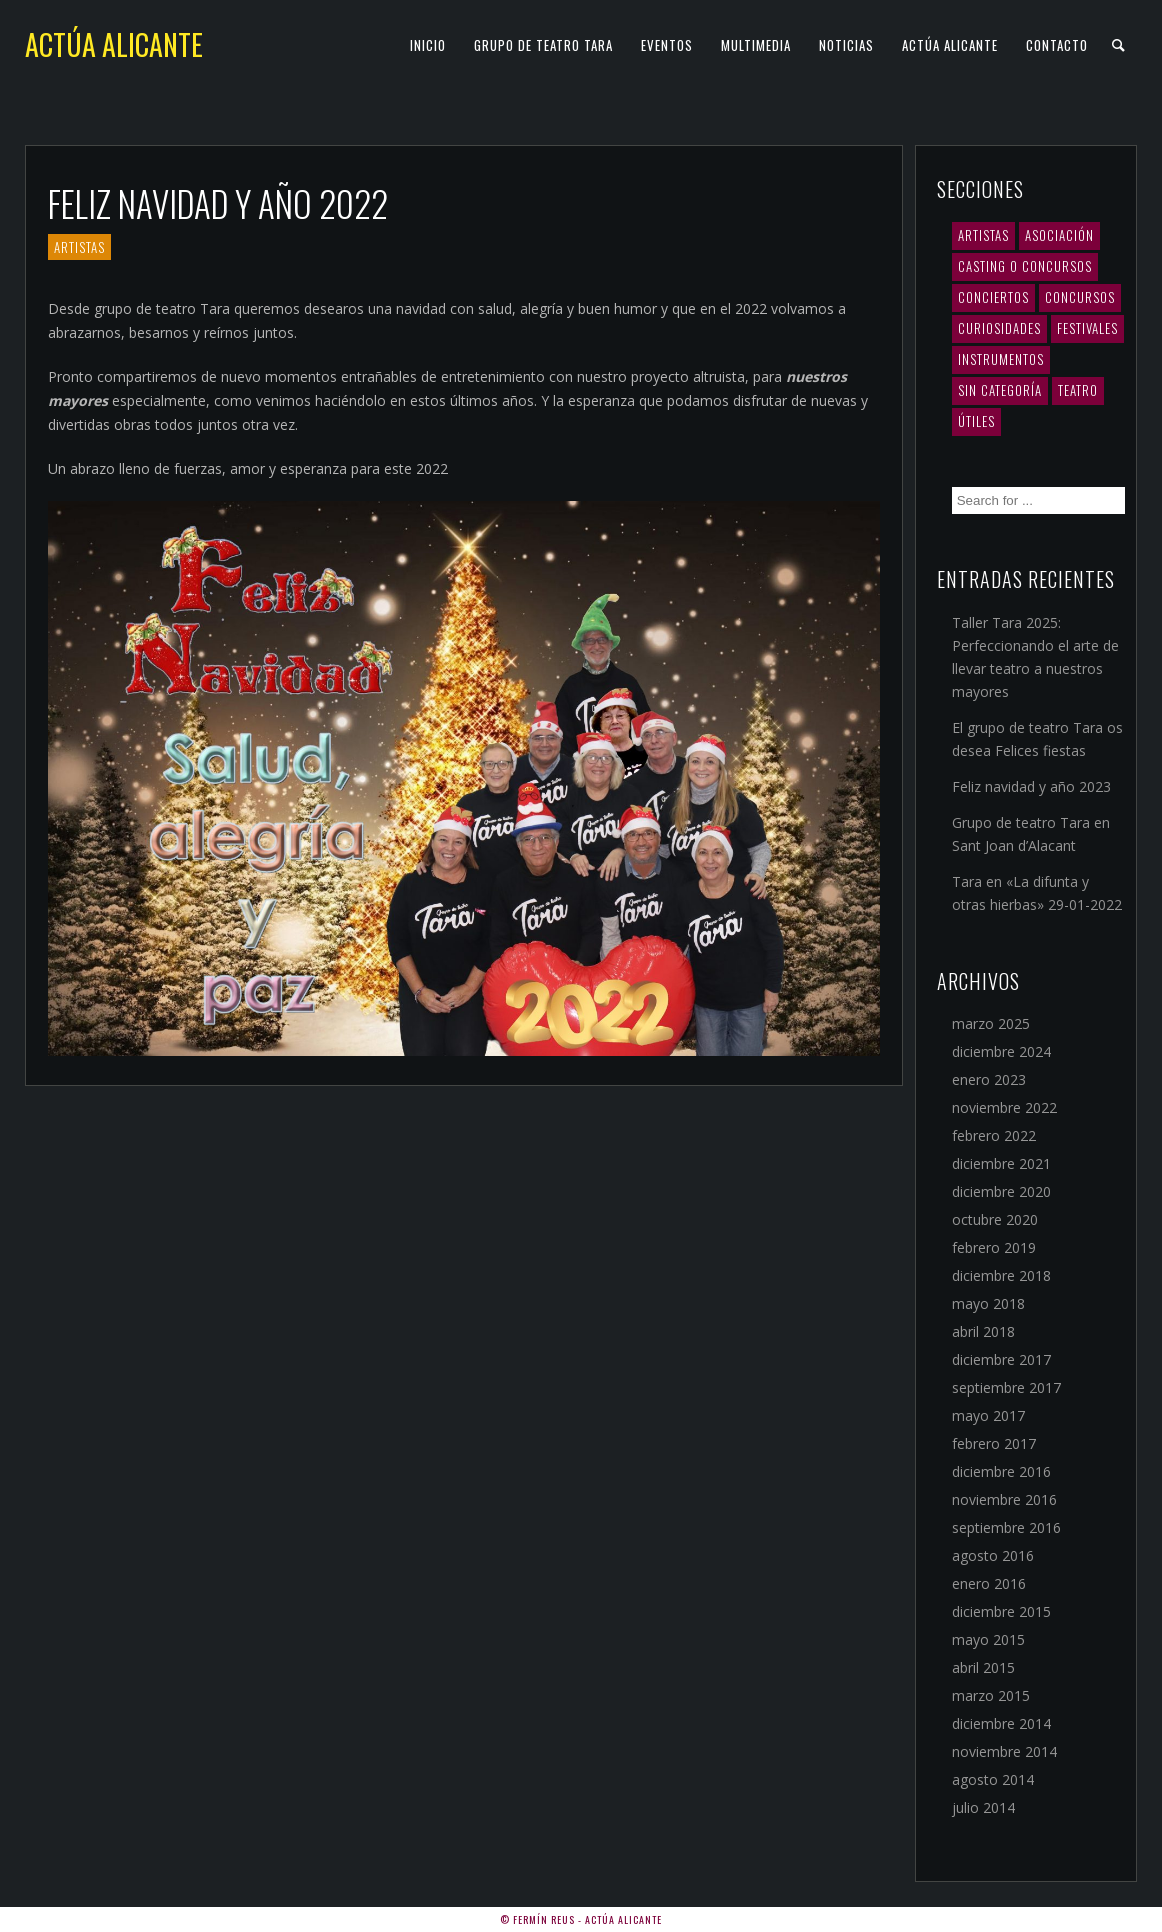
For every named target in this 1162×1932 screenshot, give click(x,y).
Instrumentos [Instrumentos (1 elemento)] (1001, 359)
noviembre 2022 (1004, 1107)
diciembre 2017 (1001, 1359)
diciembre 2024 (1001, 1051)
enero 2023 (989, 1079)
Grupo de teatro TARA (543, 45)
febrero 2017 (994, 1443)
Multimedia (756, 45)
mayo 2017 (988, 1415)
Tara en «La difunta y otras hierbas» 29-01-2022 (1037, 893)
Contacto (1057, 45)
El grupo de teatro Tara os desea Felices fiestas (1037, 739)
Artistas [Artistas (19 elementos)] (983, 235)
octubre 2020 (995, 1219)
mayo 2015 (988, 1639)
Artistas (79, 247)
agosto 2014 (993, 1779)
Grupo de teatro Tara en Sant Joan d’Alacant (1031, 834)
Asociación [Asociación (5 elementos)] (1059, 235)
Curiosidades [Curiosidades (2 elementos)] (999, 328)
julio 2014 (983, 1807)
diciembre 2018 (1001, 1275)
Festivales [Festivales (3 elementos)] (1087, 328)
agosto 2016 (993, 1555)
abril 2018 (983, 1331)
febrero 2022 (994, 1135)
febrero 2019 (994, 1247)
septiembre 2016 (1006, 1527)
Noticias (846, 45)
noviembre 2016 (1004, 1499)
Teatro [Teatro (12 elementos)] (1078, 390)
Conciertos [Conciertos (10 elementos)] (993, 297)
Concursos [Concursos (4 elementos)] (1080, 297)
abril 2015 (983, 1667)
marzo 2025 (991, 1023)
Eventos (667, 45)
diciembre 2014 (1001, 1723)
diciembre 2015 (1001, 1611)
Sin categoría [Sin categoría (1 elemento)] (1000, 390)
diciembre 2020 (1001, 1191)
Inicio (428, 45)
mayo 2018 (988, 1303)
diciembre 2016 (1001, 1471)
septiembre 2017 (1006, 1387)
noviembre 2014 (1004, 1751)
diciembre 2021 (1001, 1163)
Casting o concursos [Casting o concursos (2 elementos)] (1025, 266)
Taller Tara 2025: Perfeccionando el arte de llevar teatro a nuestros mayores (1035, 657)
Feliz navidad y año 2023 (1031, 786)
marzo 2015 (991, 1695)
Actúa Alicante (114, 44)
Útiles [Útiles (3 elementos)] (976, 421)
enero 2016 (989, 1583)
